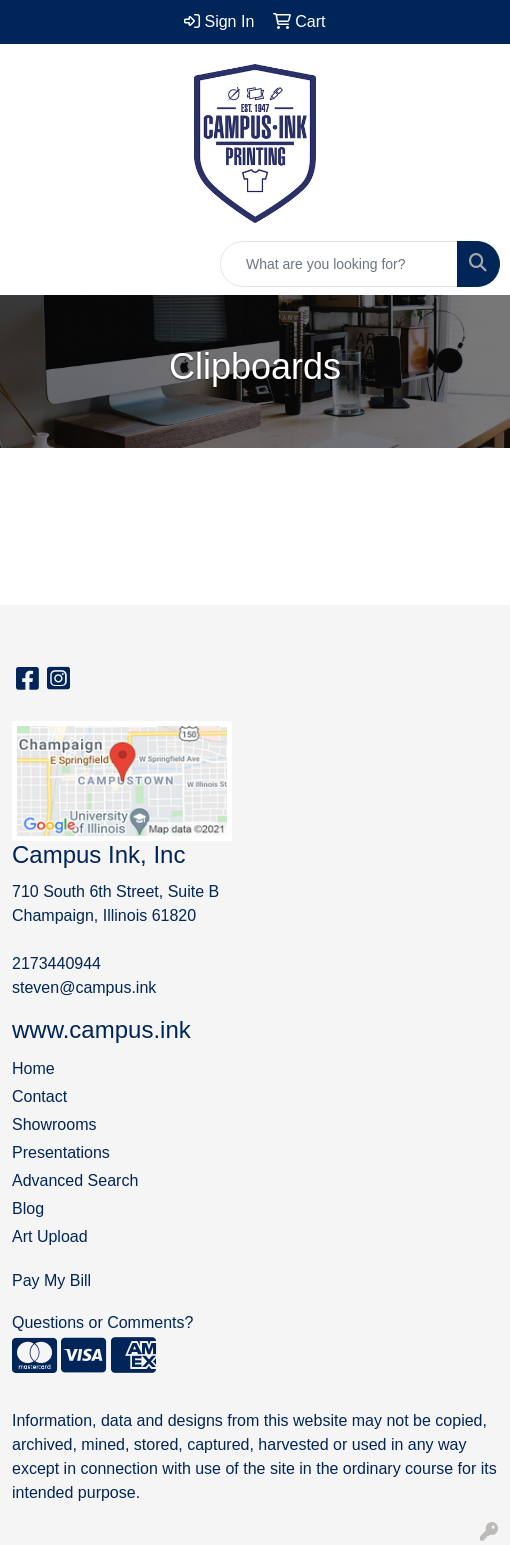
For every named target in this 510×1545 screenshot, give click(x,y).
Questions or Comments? (102, 1322)
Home (33, 1068)
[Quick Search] (339, 264)
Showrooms (54, 1124)
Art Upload (50, 1236)
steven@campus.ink (84, 987)
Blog (28, 1208)
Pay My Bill (51, 1280)
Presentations (61, 1152)
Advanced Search (75, 1180)
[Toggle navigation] (31, 264)
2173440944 (56, 963)
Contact (39, 1096)
